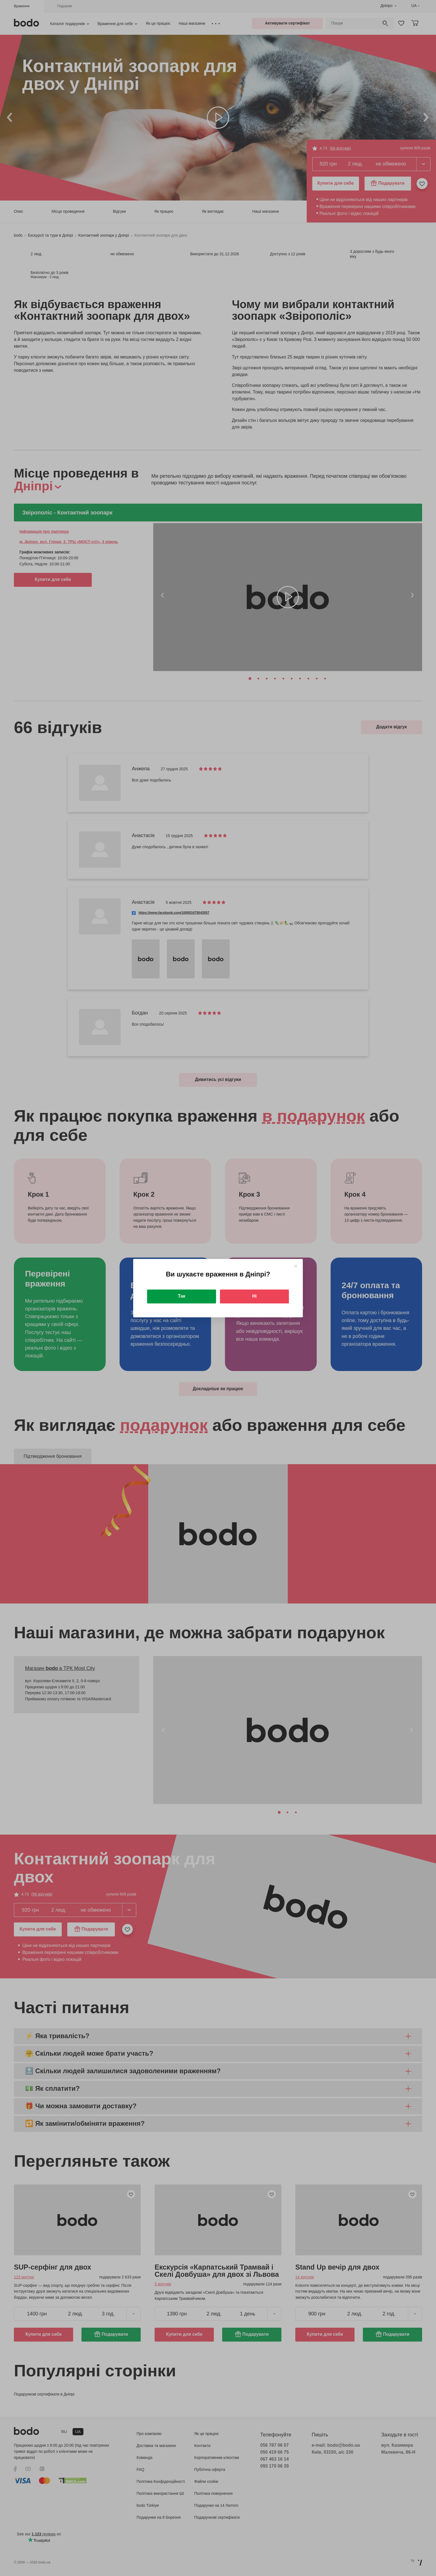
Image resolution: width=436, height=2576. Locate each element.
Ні (254, 1296)
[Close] (295, 1266)
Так (181, 1296)
